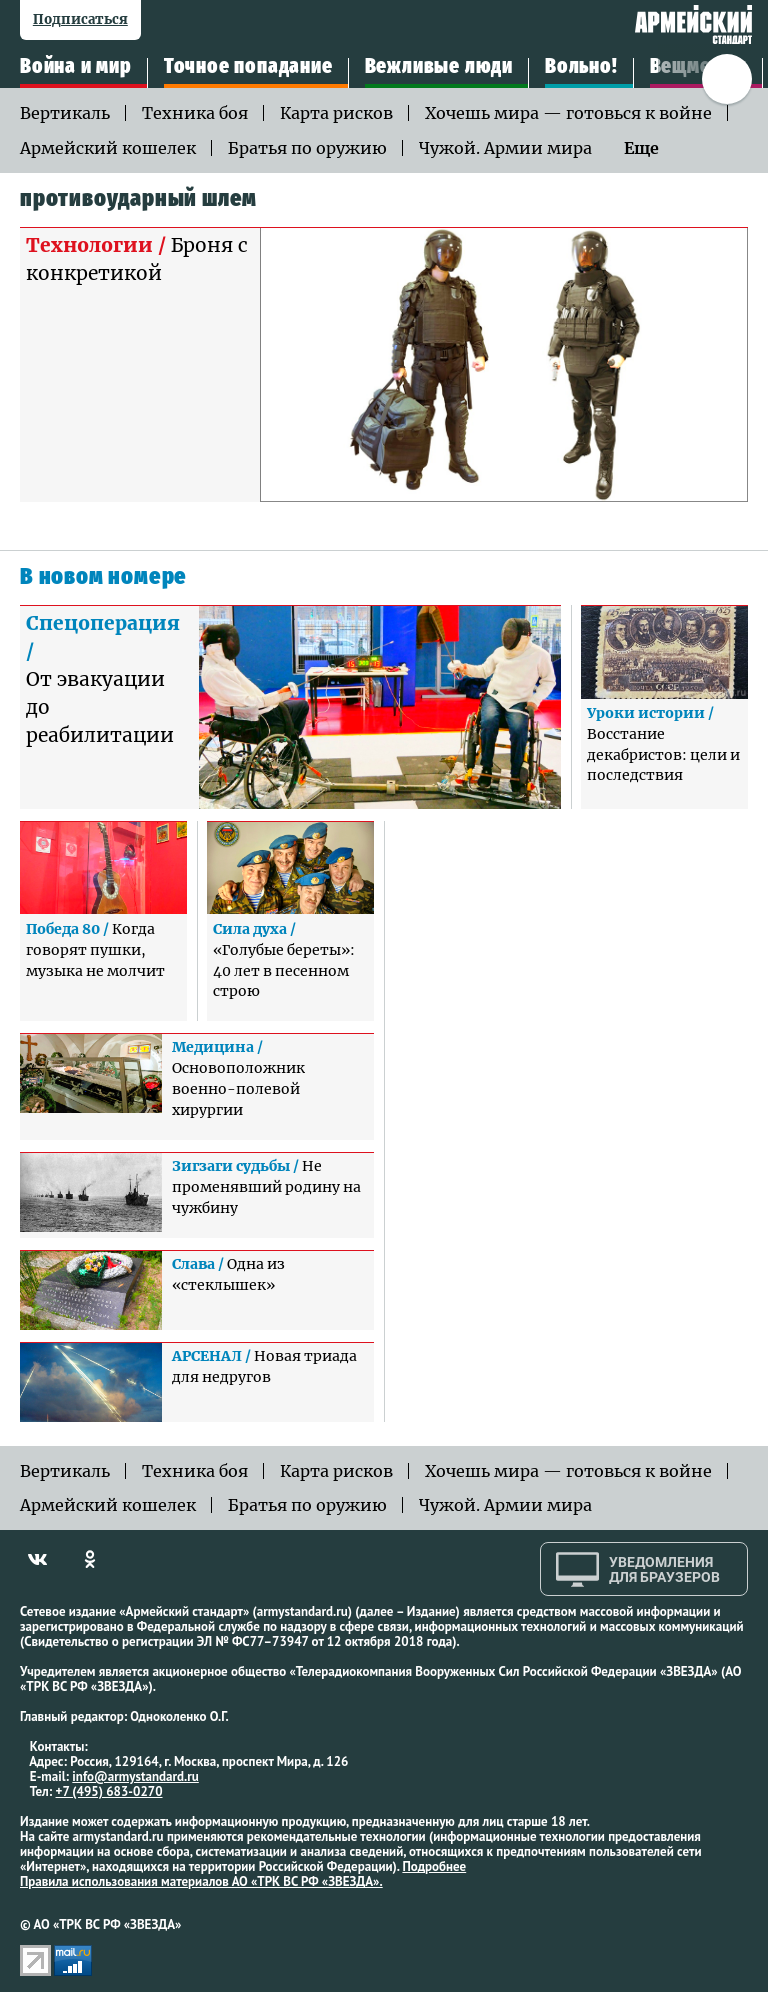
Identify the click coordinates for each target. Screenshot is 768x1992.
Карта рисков (336, 113)
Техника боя (195, 113)
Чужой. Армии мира (505, 148)
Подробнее (434, 1866)
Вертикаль (65, 113)
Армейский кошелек (108, 148)
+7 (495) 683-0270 (109, 1791)
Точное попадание (248, 67)
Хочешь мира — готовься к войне (568, 113)
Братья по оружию (307, 148)
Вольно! (581, 67)
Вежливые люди (439, 67)
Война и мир (76, 67)
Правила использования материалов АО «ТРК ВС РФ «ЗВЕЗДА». (201, 1881)
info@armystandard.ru (135, 1776)
